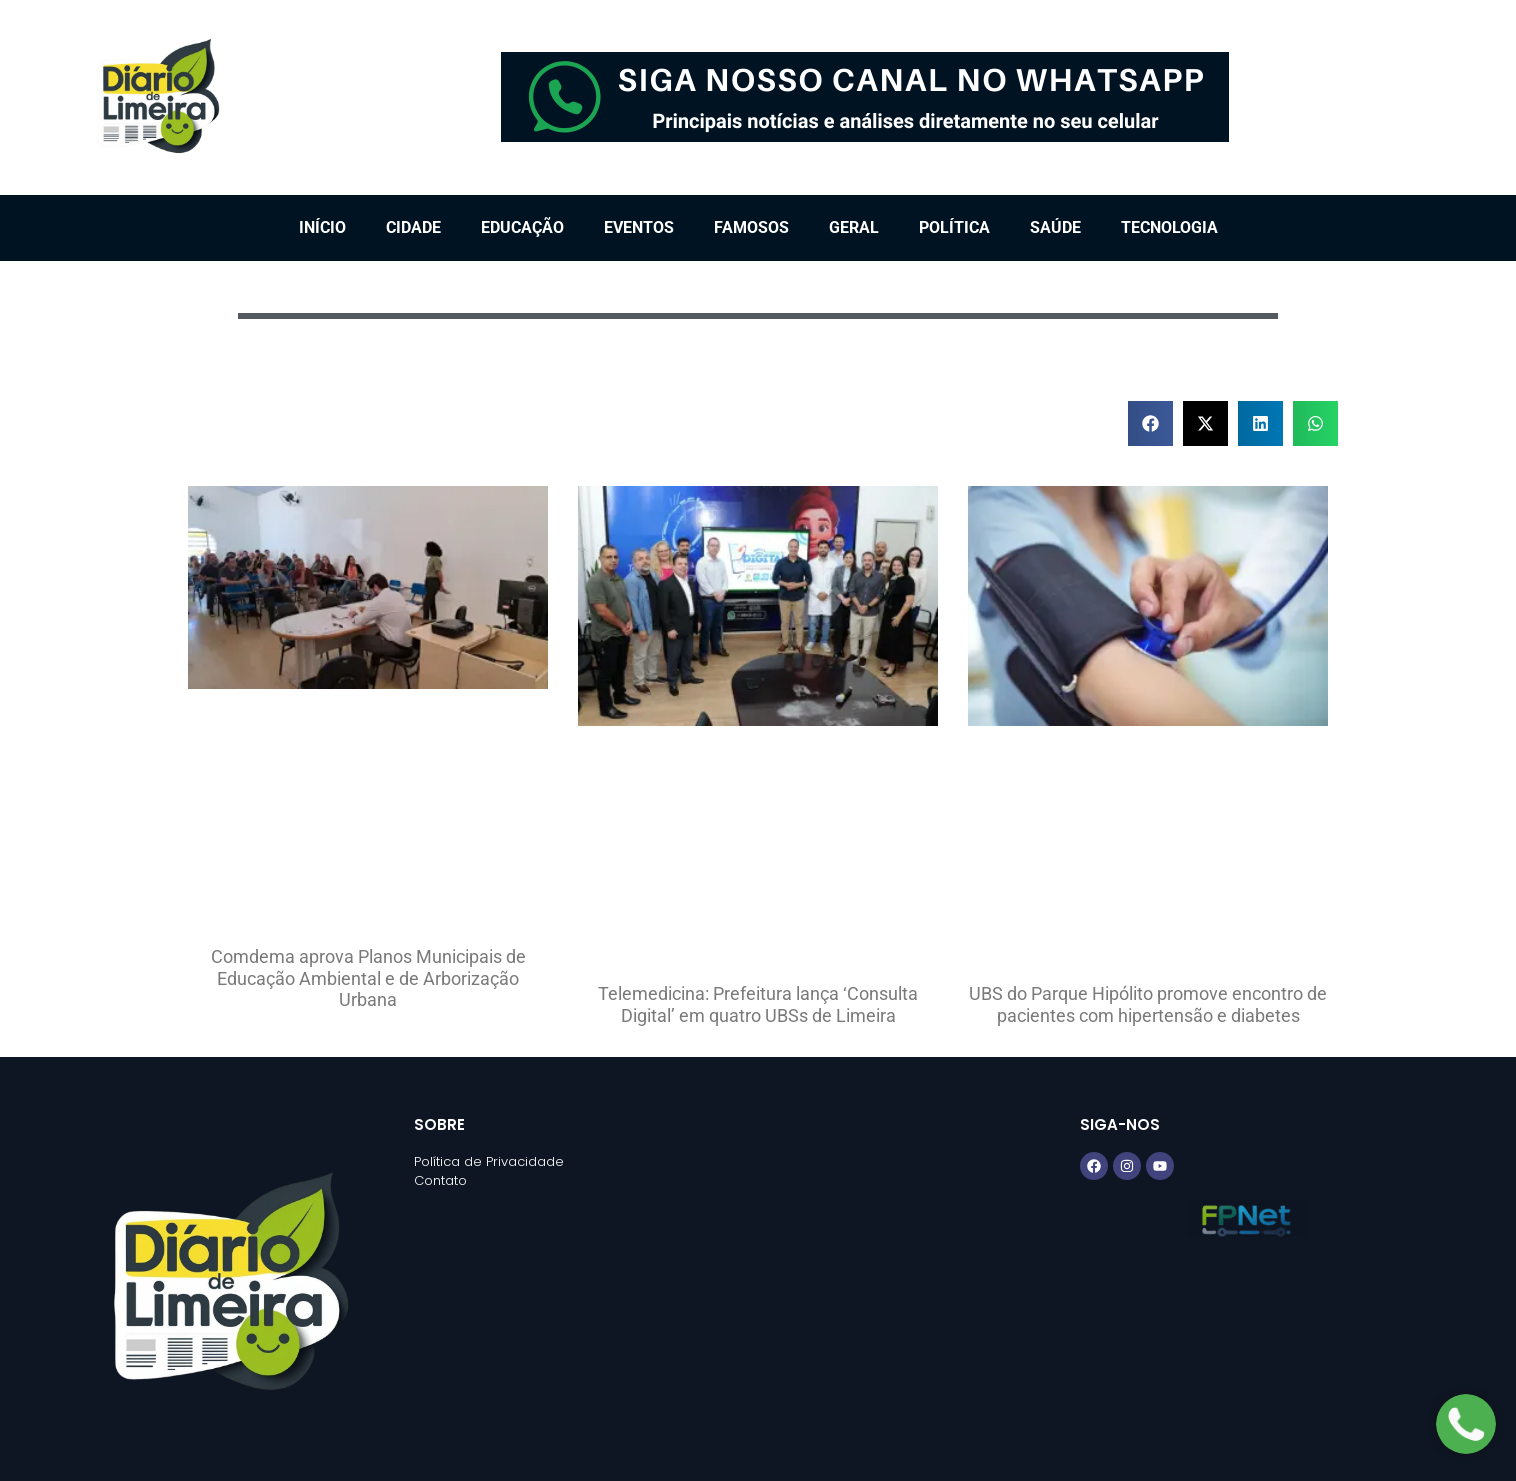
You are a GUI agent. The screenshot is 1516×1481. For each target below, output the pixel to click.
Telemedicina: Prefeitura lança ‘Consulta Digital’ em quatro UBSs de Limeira (758, 1004)
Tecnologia (1169, 227)
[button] (1150, 423)
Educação (522, 227)
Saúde (1055, 227)
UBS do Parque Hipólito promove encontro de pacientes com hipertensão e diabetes (1148, 1004)
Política (954, 227)
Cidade (413, 227)
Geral (854, 227)
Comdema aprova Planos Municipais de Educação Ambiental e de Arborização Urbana (368, 978)
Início (322, 227)
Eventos (639, 227)
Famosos (751, 227)
